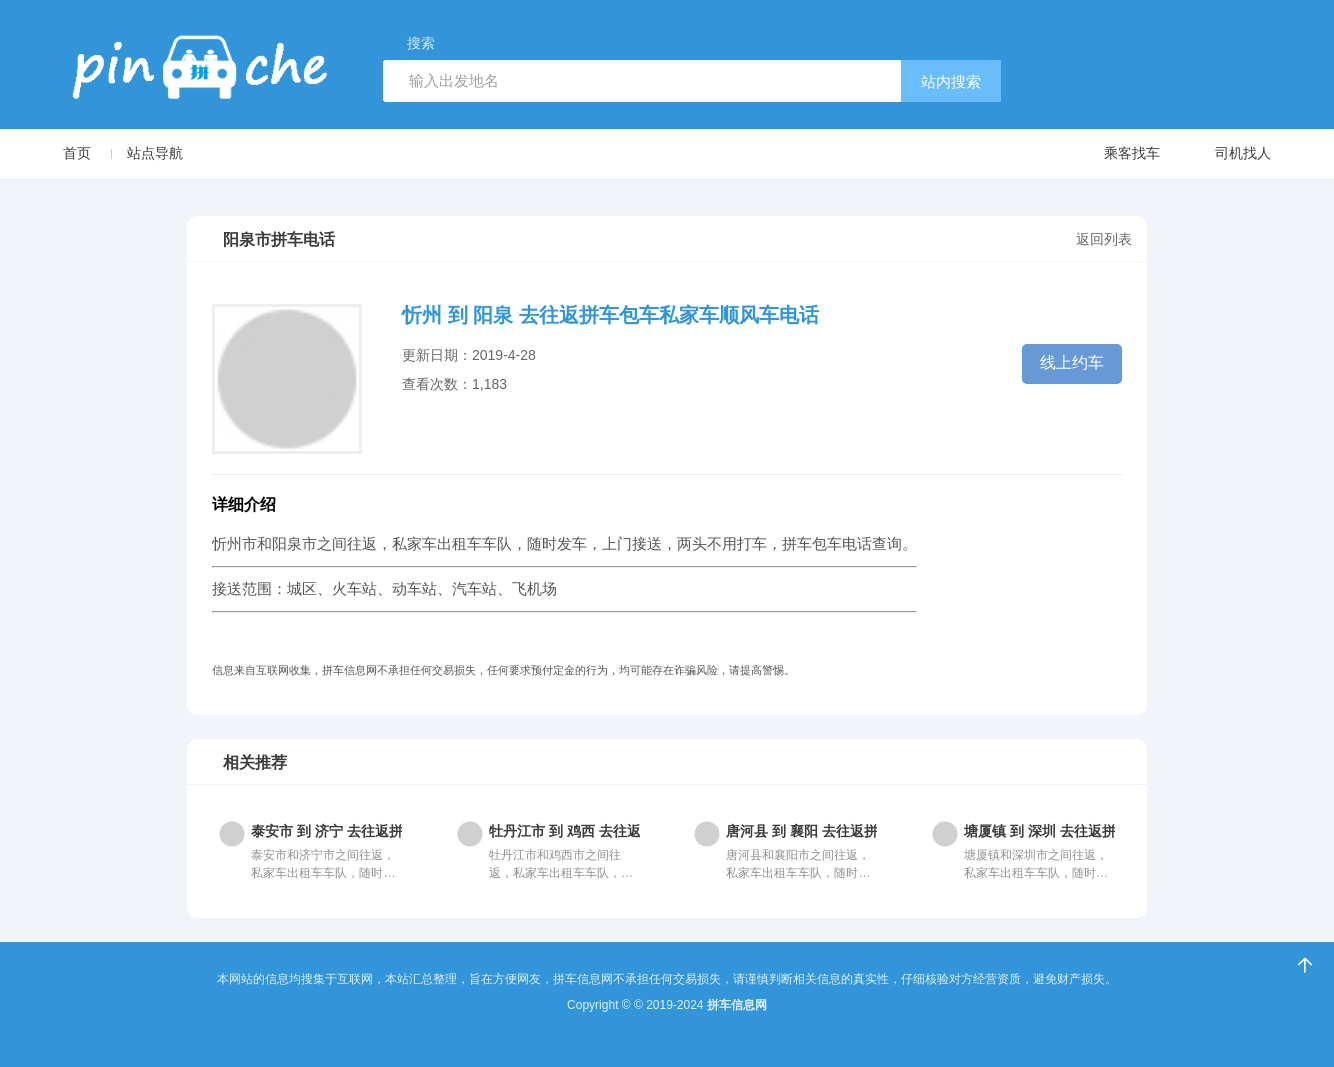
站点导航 (155, 153)
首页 (77, 153)
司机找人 (1223, 154)
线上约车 (1072, 362)
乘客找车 (1112, 154)
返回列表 (1104, 239)
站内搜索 (951, 81)
